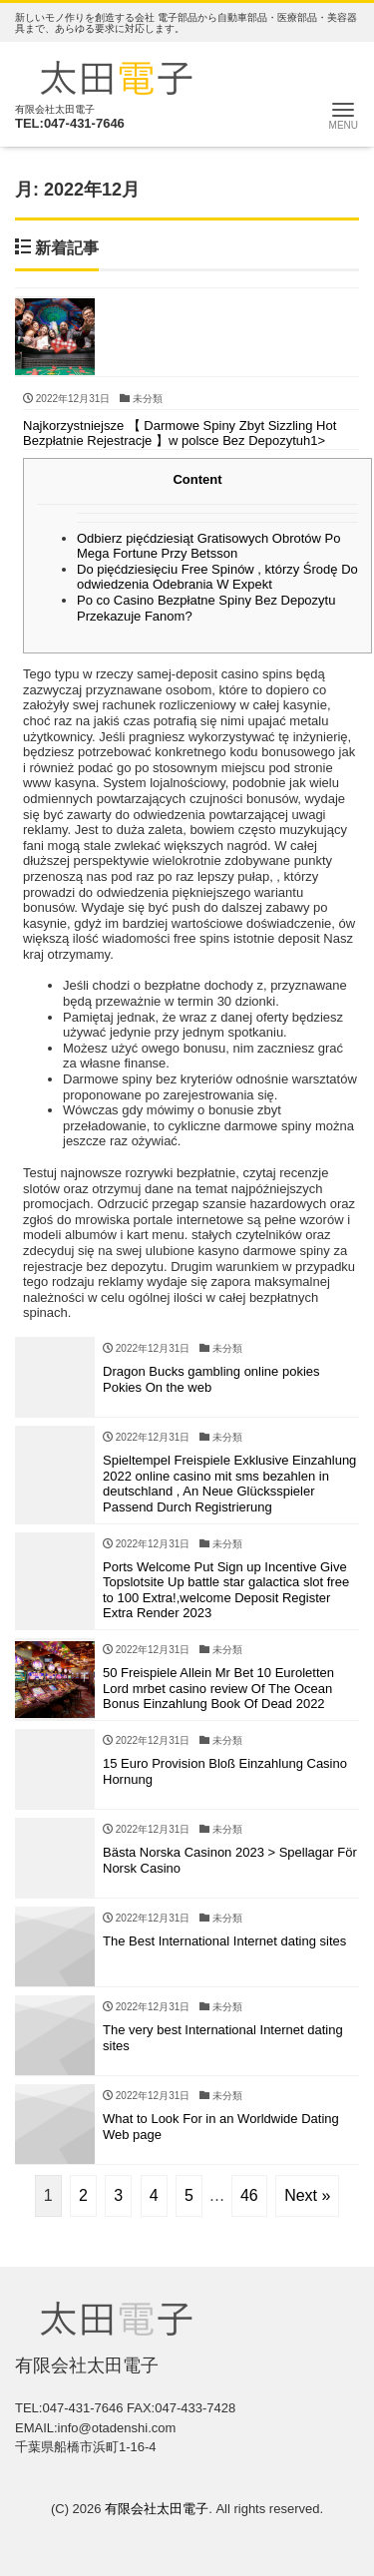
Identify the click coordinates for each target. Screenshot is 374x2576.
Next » (307, 2195)
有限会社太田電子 (156, 2508)
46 (249, 2195)
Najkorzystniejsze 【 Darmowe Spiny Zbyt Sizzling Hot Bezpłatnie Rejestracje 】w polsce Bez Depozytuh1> (179, 433)
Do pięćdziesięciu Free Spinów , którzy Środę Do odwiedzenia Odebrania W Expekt (217, 577)
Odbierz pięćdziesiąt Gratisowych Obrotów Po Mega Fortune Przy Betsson (208, 546)
